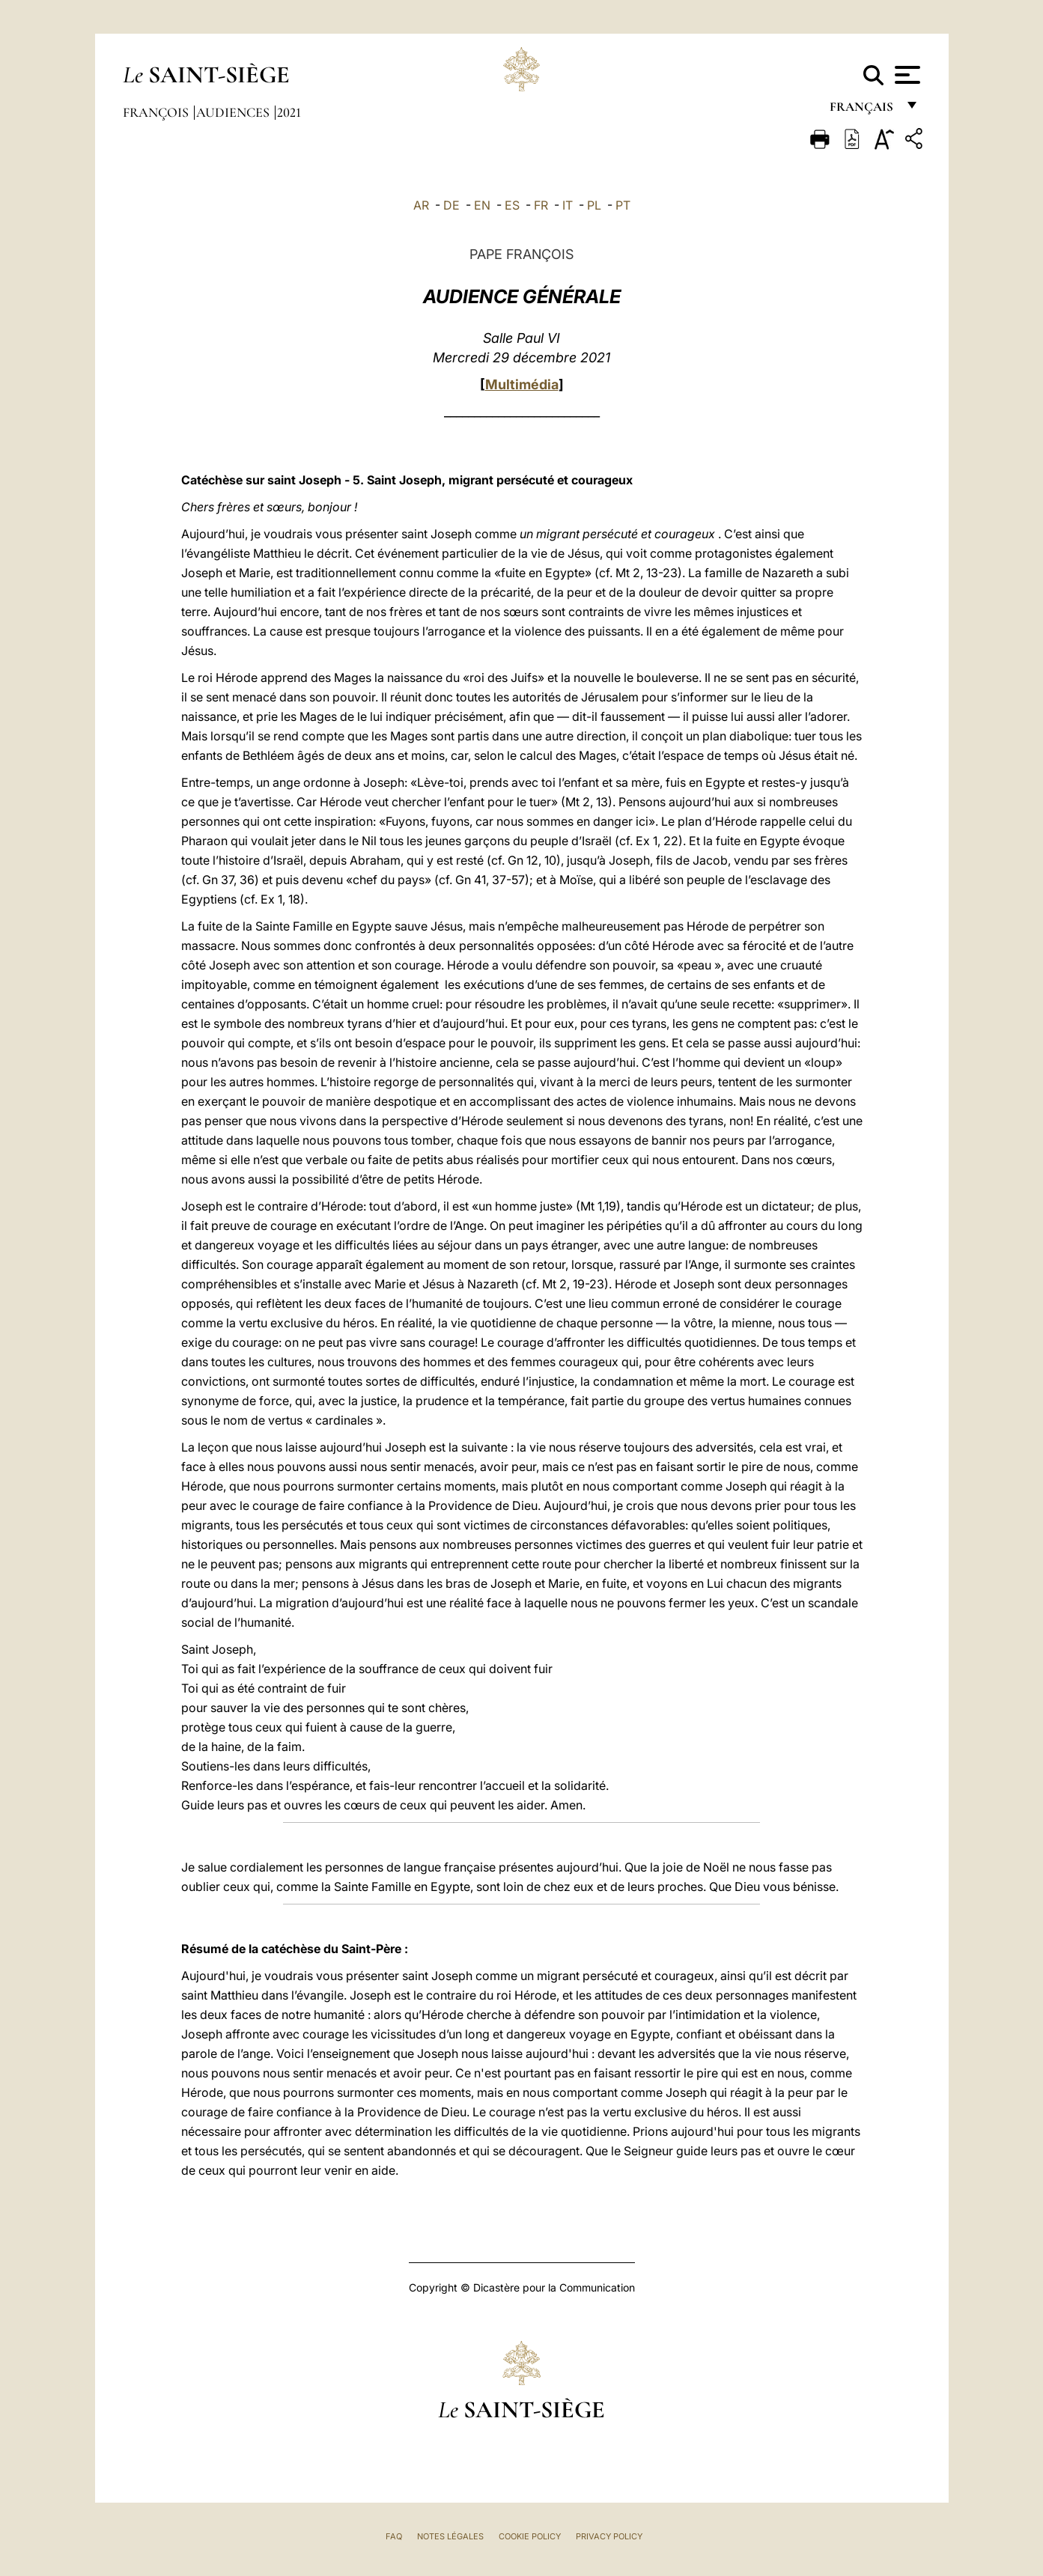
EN (482, 205)
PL (594, 205)
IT (567, 205)
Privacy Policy (609, 2536)
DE (451, 205)
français (863, 110)
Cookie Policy (530, 2536)
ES (512, 205)
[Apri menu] (905, 75)
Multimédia (522, 384)
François (157, 112)
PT (622, 205)
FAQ (394, 2536)
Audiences (234, 112)
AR (421, 205)
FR (541, 205)
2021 (289, 112)
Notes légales (450, 2536)
